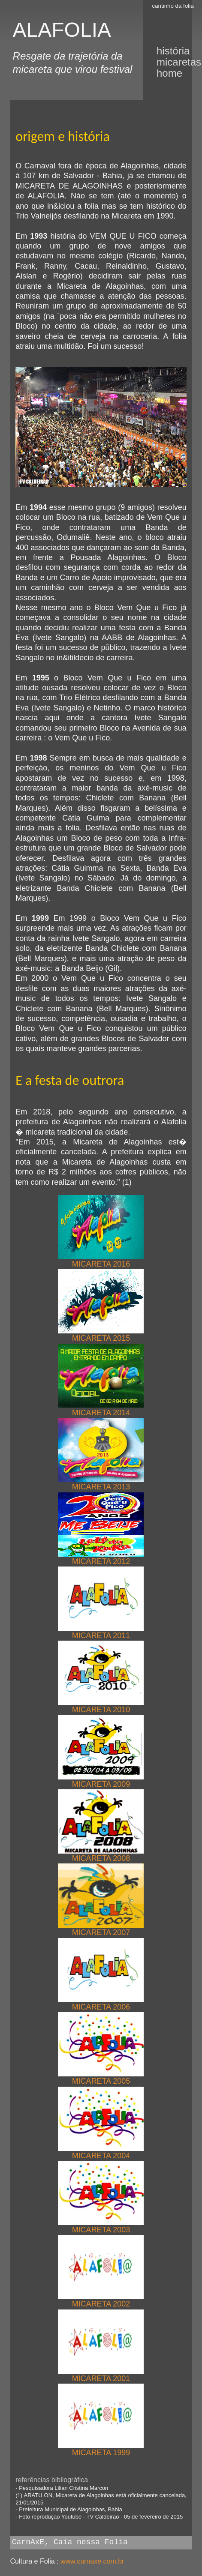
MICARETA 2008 (101, 1855)
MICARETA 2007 (101, 1929)
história (173, 51)
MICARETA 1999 (101, 2449)
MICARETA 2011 (101, 1632)
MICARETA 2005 (101, 2077)
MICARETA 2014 (101, 1409)
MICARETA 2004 (101, 2152)
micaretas (179, 62)
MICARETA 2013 (101, 1483)
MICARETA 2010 (101, 1706)
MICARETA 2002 (101, 2300)
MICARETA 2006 (101, 2003)
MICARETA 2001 (101, 2375)
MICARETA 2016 (101, 1260)
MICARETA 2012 (101, 1558)
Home (169, 73)
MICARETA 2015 (101, 1334)
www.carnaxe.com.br (92, 2561)
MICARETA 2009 (101, 1780)
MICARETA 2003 (101, 2226)
